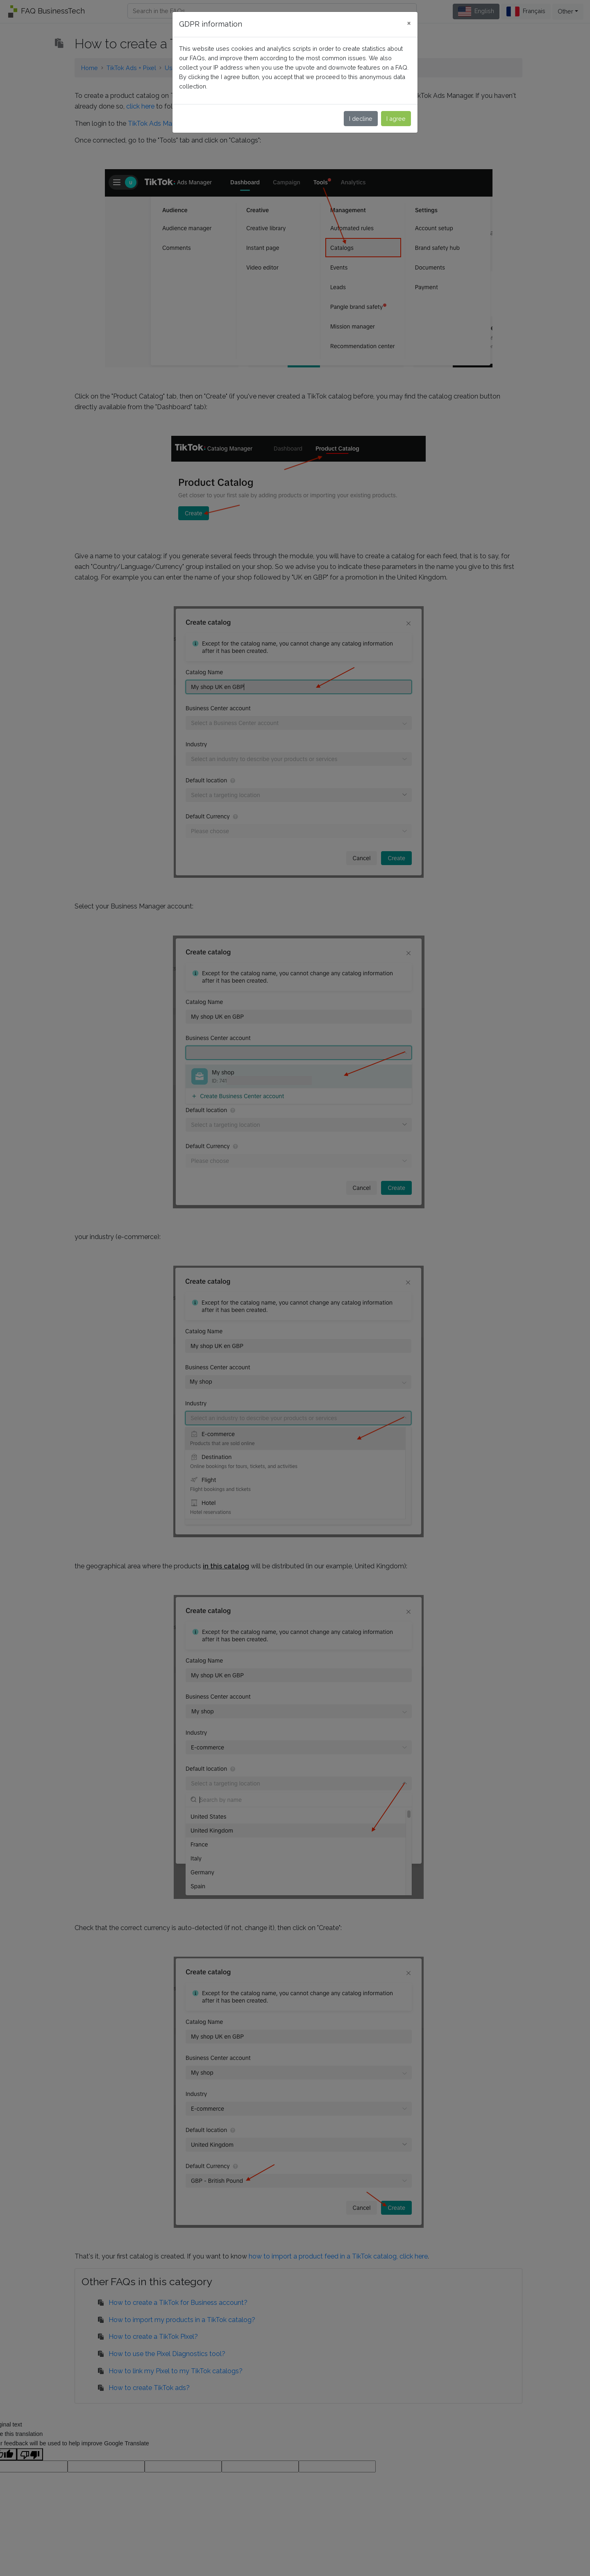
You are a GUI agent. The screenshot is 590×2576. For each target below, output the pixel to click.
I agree (396, 118)
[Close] (409, 23)
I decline (360, 118)
